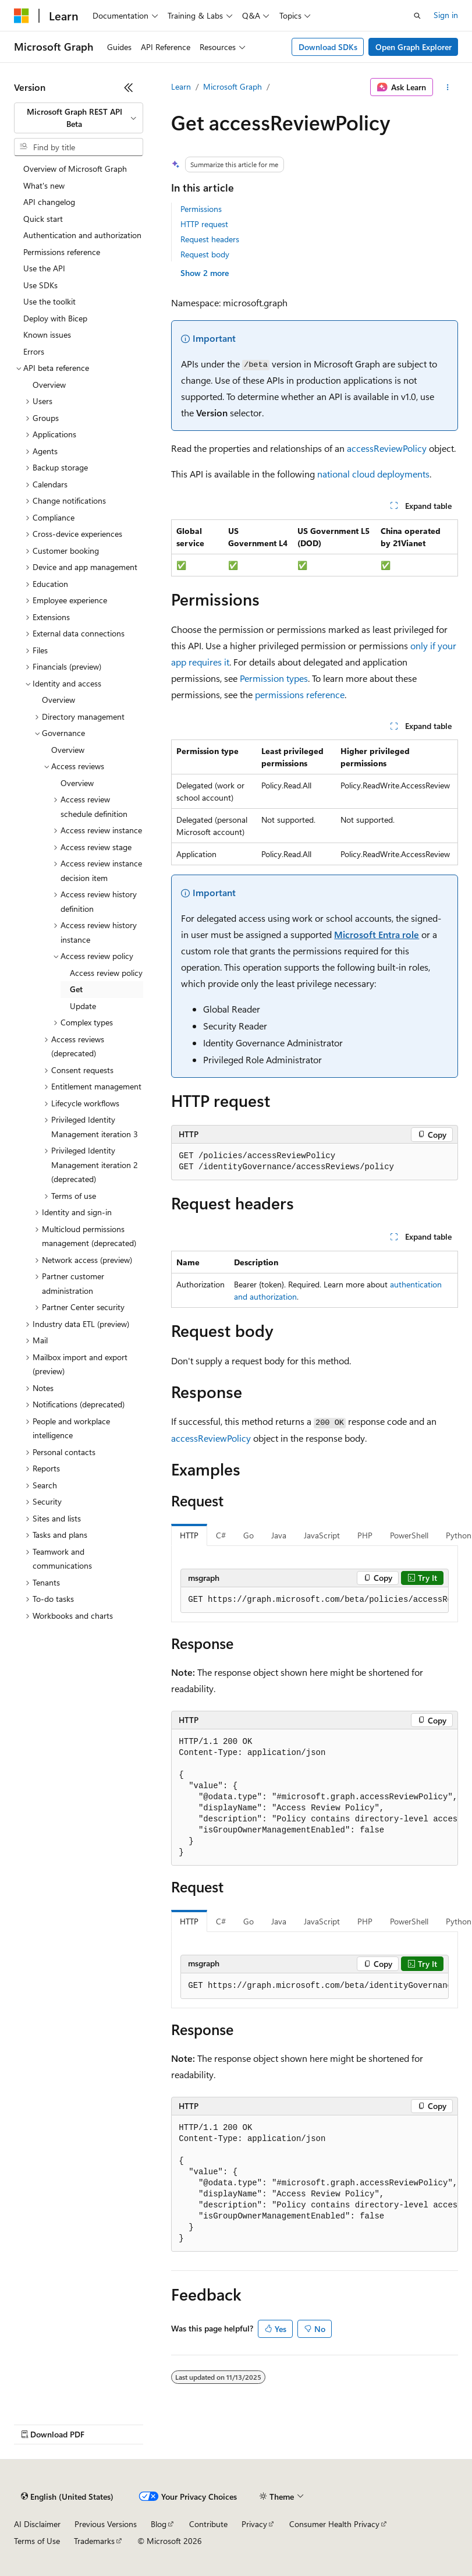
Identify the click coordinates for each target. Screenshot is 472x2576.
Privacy (254, 2523)
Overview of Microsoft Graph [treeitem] (75, 168)
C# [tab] (221, 1535)
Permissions (201, 208)
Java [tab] (278, 1535)
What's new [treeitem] (44, 185)
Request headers (209, 239)
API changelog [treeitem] (49, 201)
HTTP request (204, 223)
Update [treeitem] (83, 1005)
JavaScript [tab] (322, 1535)
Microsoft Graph (232, 86)
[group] (314, 1600)
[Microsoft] (21, 15)
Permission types (274, 678)
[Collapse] (128, 87)
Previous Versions (105, 2523)
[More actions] (448, 87)
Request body (204, 254)
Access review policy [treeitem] (106, 972)
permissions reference (300, 694)
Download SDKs (328, 46)
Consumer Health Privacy (334, 2523)
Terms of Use (37, 2540)
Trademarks (94, 2540)
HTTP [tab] (189, 1535)
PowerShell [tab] (409, 1535)
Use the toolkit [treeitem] (49, 301)
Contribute (208, 2523)
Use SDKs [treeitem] (40, 285)
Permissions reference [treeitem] (61, 251)
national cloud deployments (373, 474)
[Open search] (417, 15)
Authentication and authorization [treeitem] (82, 234)
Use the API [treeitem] (44, 268)
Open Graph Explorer (413, 46)
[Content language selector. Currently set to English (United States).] (67, 2496)
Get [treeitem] (76, 989)
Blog (158, 2523)
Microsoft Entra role (376, 934)
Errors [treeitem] (33, 351)
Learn (181, 86)
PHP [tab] (364, 1535)
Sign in (446, 14)
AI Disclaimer (37, 2523)
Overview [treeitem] (49, 384)
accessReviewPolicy (387, 448)
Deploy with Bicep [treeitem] (55, 318)
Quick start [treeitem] (43, 218)
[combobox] (78, 117)
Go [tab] (248, 1535)
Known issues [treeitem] (47, 334)
